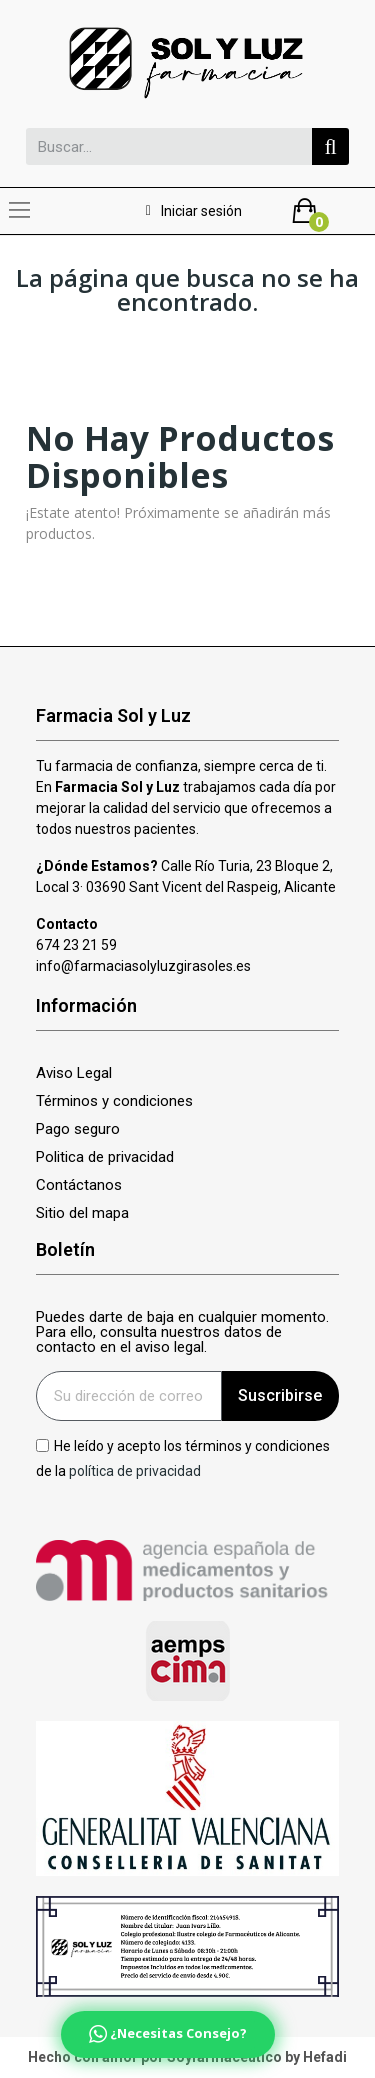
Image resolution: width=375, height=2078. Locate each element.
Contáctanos (79, 1185)
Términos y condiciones (114, 1101)
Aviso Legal (74, 1073)
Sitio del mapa (82, 1213)
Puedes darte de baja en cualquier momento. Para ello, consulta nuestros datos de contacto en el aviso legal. (182, 1332)
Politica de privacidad (105, 1157)
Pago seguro (78, 1129)
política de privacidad (135, 1471)
